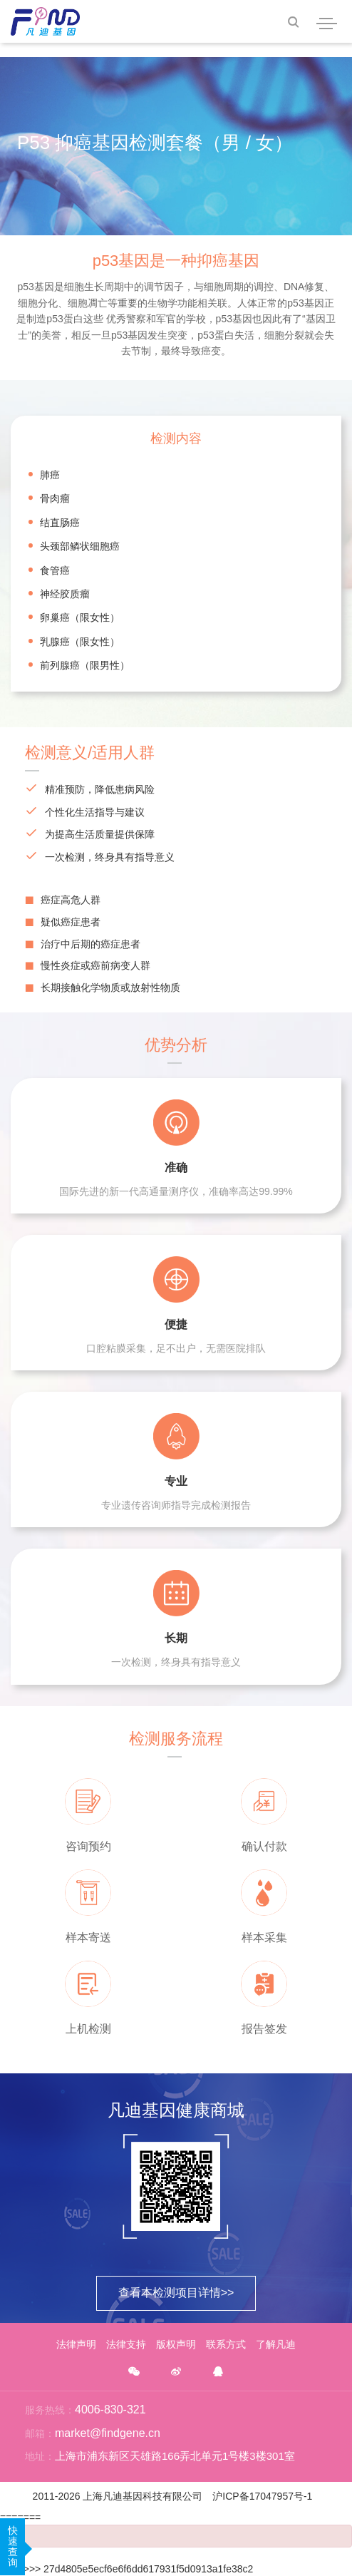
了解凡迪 (276, 2344)
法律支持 (126, 2344)
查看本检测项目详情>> (176, 2293)
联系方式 (226, 2344)
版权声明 (176, 2344)
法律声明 (76, 2344)
